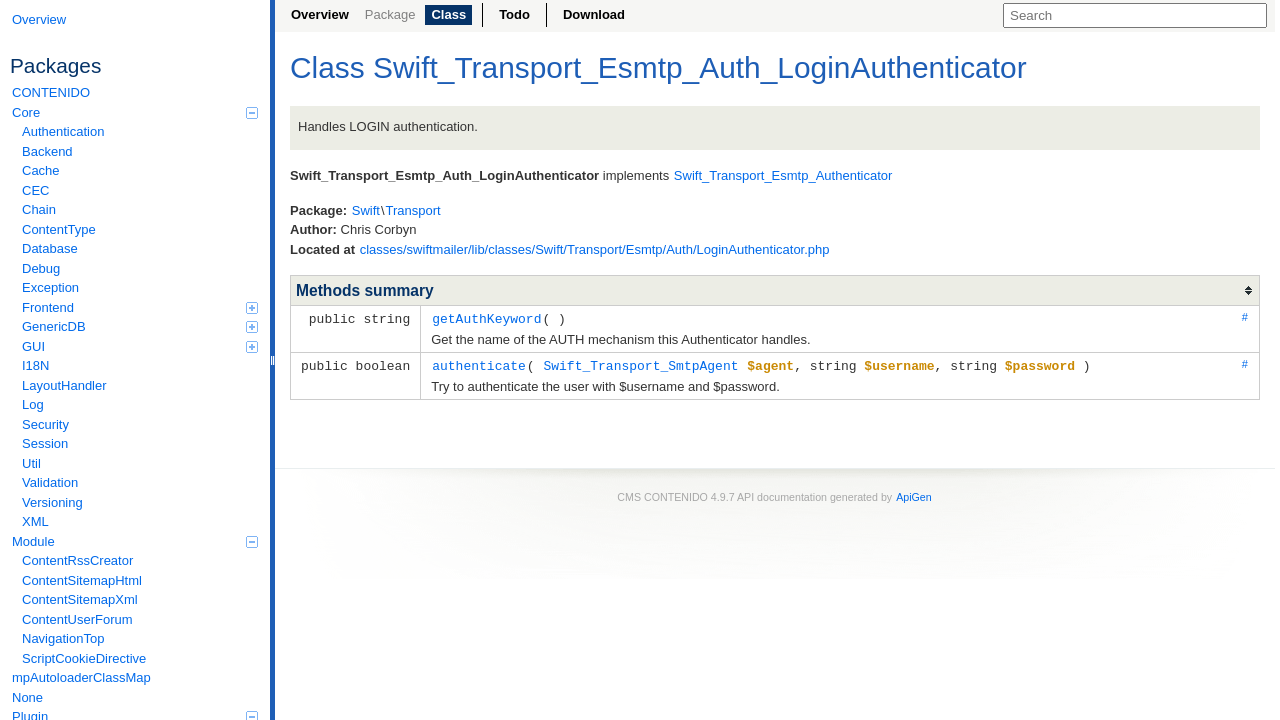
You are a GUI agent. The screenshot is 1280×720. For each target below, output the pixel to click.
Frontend (140, 307)
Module (135, 541)
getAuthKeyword (486, 318)
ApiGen (914, 495)
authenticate (479, 364)
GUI (140, 346)
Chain (39, 209)
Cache (41, 170)
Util (31, 463)
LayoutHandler (64, 385)
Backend (47, 151)
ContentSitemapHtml (82, 580)
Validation (50, 482)
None (27, 697)
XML (35, 521)
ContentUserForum (77, 619)
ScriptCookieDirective (84, 658)
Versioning (52, 502)
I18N (35, 365)
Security (45, 424)
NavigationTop (63, 638)
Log (33, 404)
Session (45, 443)
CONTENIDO (51, 92)
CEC (35, 190)
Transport (413, 210)
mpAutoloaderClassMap (81, 677)
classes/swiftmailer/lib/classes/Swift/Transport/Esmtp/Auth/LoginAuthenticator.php (595, 249)
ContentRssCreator (77, 560)
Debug (41, 268)
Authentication (63, 131)
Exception (50, 287)
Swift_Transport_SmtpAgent (640, 364)
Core (135, 112)
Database (50, 248)
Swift (366, 210)
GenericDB (140, 326)
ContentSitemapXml (80, 599)
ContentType (59, 229)
